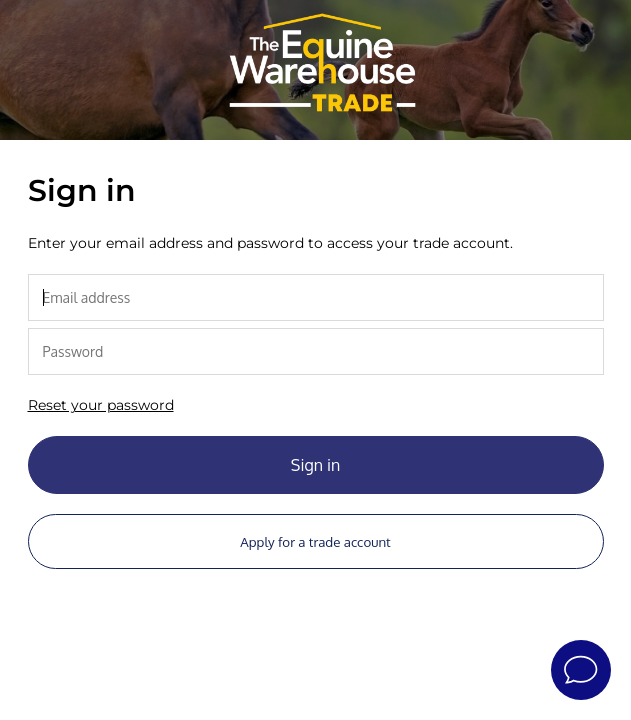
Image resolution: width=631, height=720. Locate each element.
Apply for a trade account (315, 541)
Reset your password (101, 405)
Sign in (315, 465)
